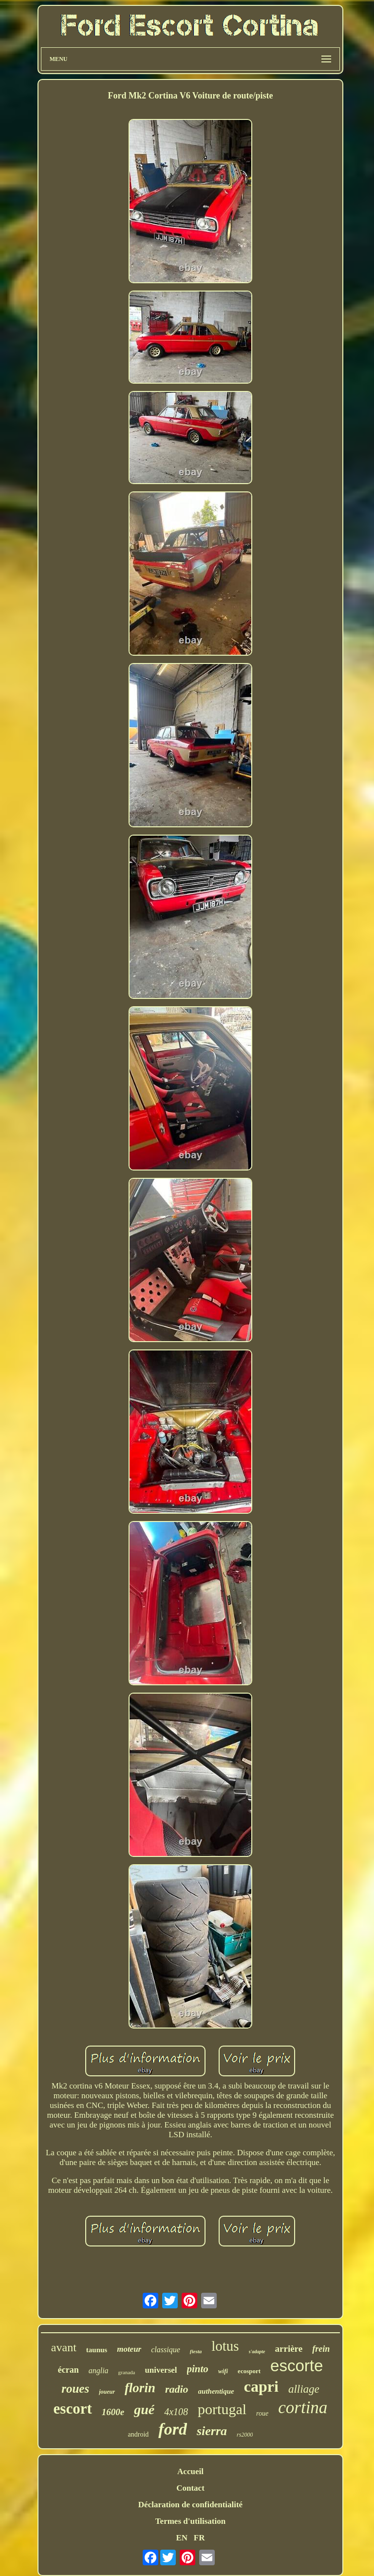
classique (165, 2349)
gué (144, 2409)
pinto (197, 2369)
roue (262, 2413)
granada (126, 2372)
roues (75, 2388)
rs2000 (245, 2434)
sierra (212, 2431)
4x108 (176, 2411)
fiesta (196, 2351)
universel (161, 2370)
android (138, 2434)
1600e (113, 2412)
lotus (225, 2346)
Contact (190, 2488)
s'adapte (257, 2351)
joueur (107, 2391)
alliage (303, 2389)
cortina (302, 2407)
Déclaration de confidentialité (190, 2504)
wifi (223, 2371)
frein (321, 2349)
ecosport (249, 2371)
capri (261, 2386)
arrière (289, 2348)
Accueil (190, 2471)
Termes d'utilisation (190, 2521)
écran (68, 2370)
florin (140, 2388)
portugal (222, 2409)
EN (181, 2537)
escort (73, 2408)
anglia (99, 2370)
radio (176, 2389)
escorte (296, 2366)
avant (63, 2347)
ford (172, 2429)
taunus (96, 2350)
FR (199, 2537)
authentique (216, 2391)
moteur (129, 2349)
